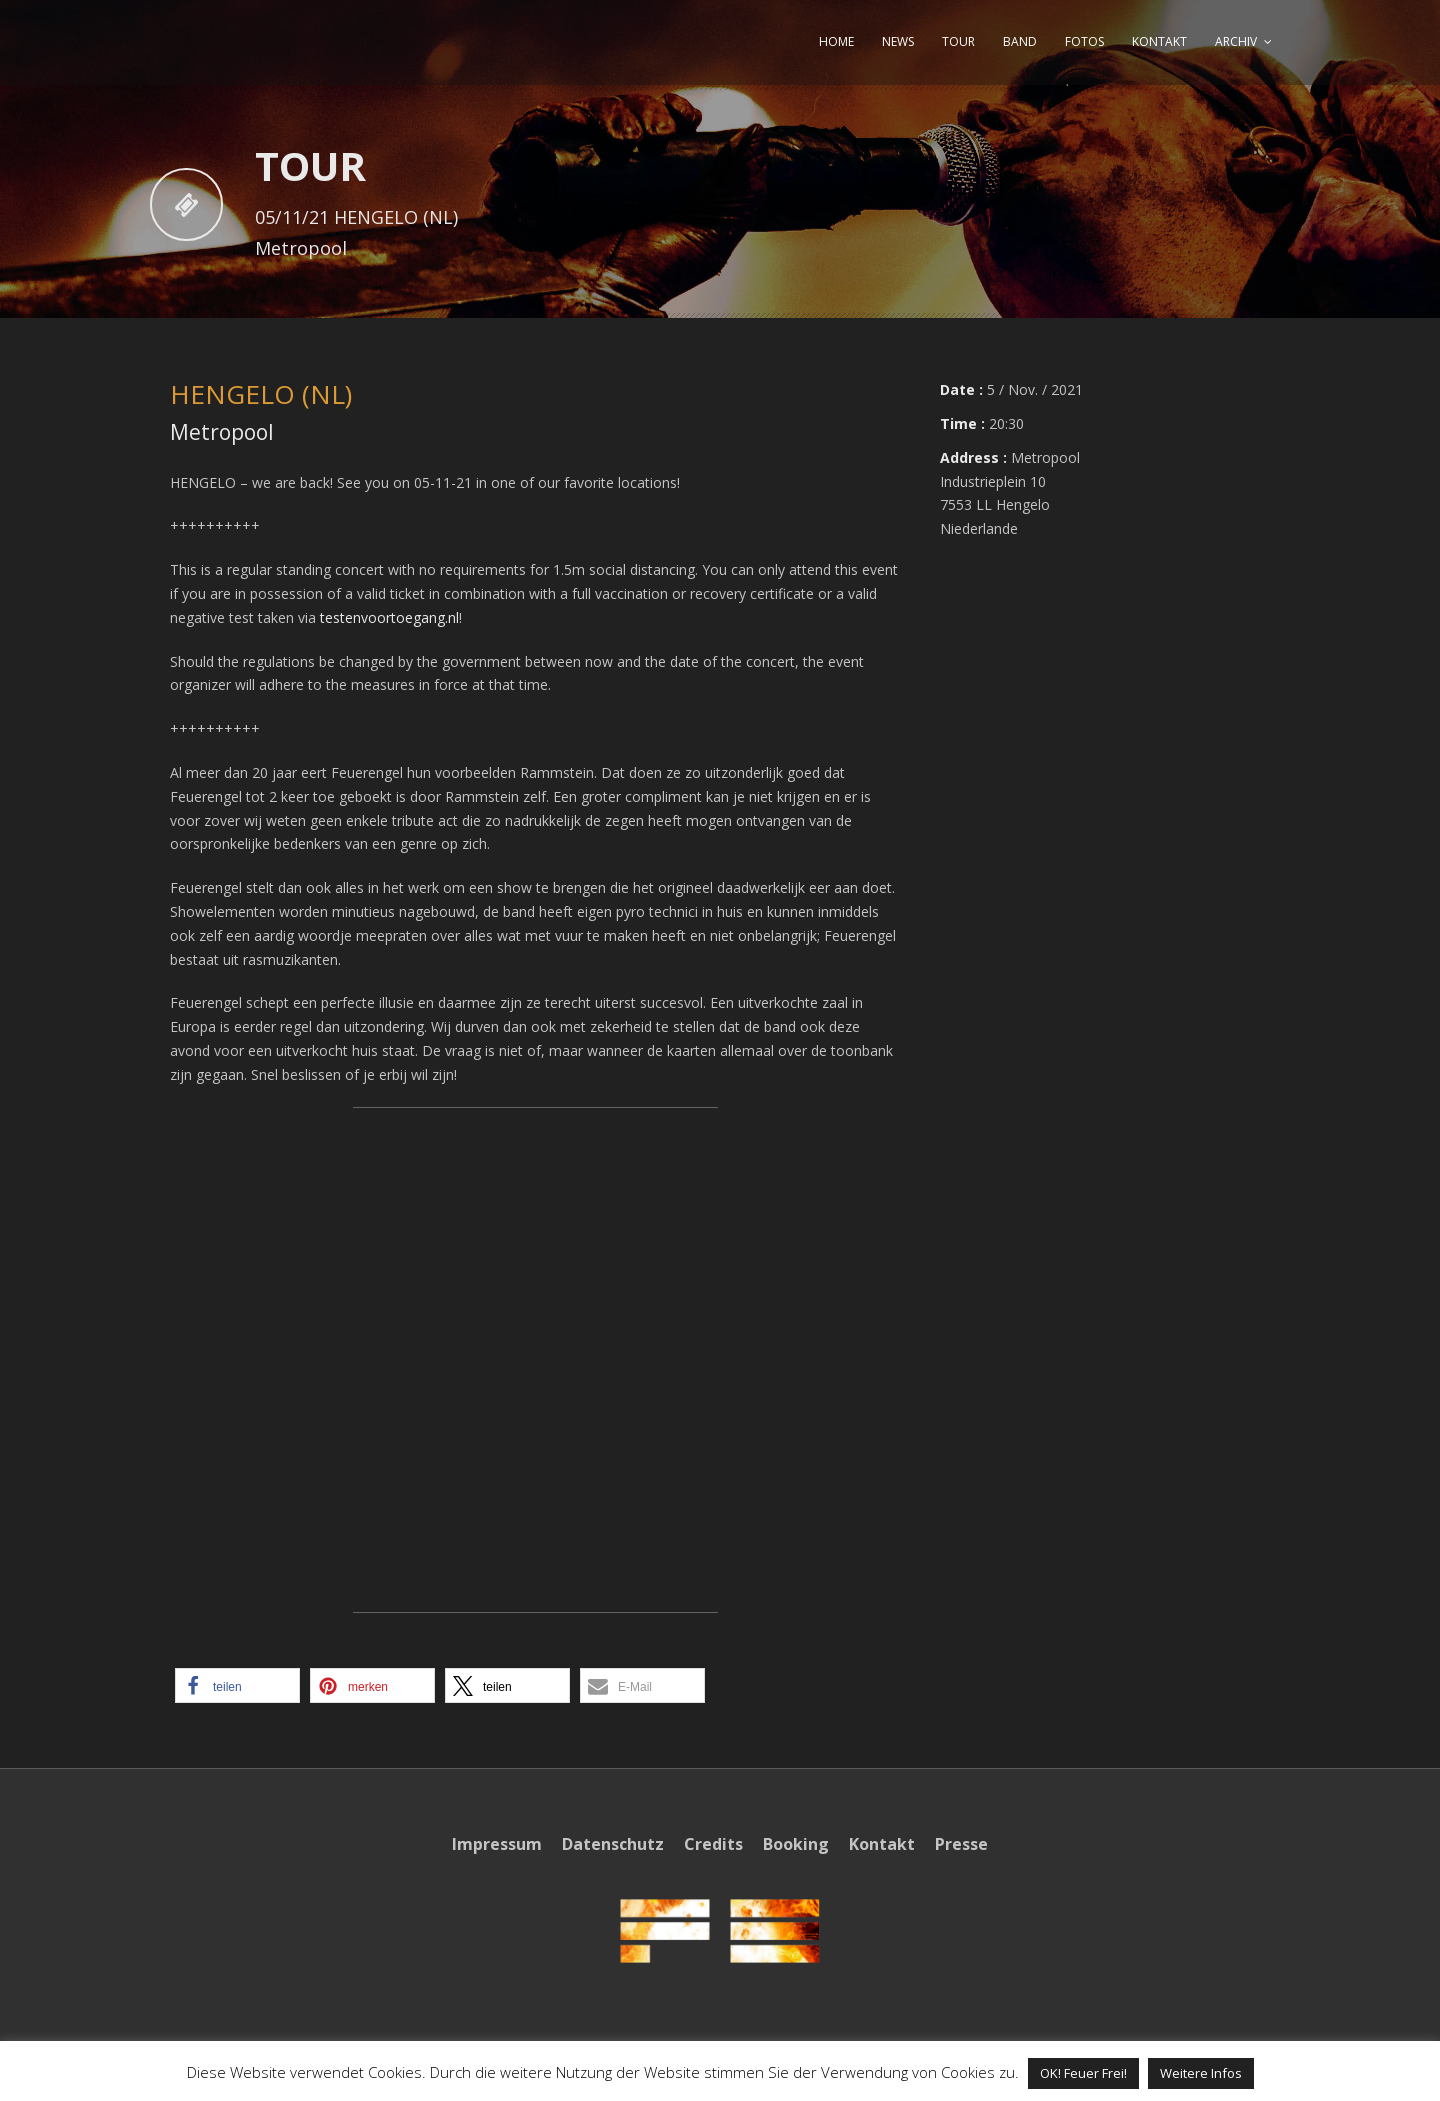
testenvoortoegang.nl (389, 617)
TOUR (958, 41)
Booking (796, 1844)
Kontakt (882, 1844)
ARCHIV (1236, 41)
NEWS (898, 41)
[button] (237, 1685)
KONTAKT (1159, 41)
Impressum (497, 1844)
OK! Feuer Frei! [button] (1083, 2073)
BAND (1020, 41)
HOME (836, 41)
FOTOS (1084, 41)
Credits (713, 1844)
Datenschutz (613, 1844)
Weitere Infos (1201, 2073)
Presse (961, 1844)
